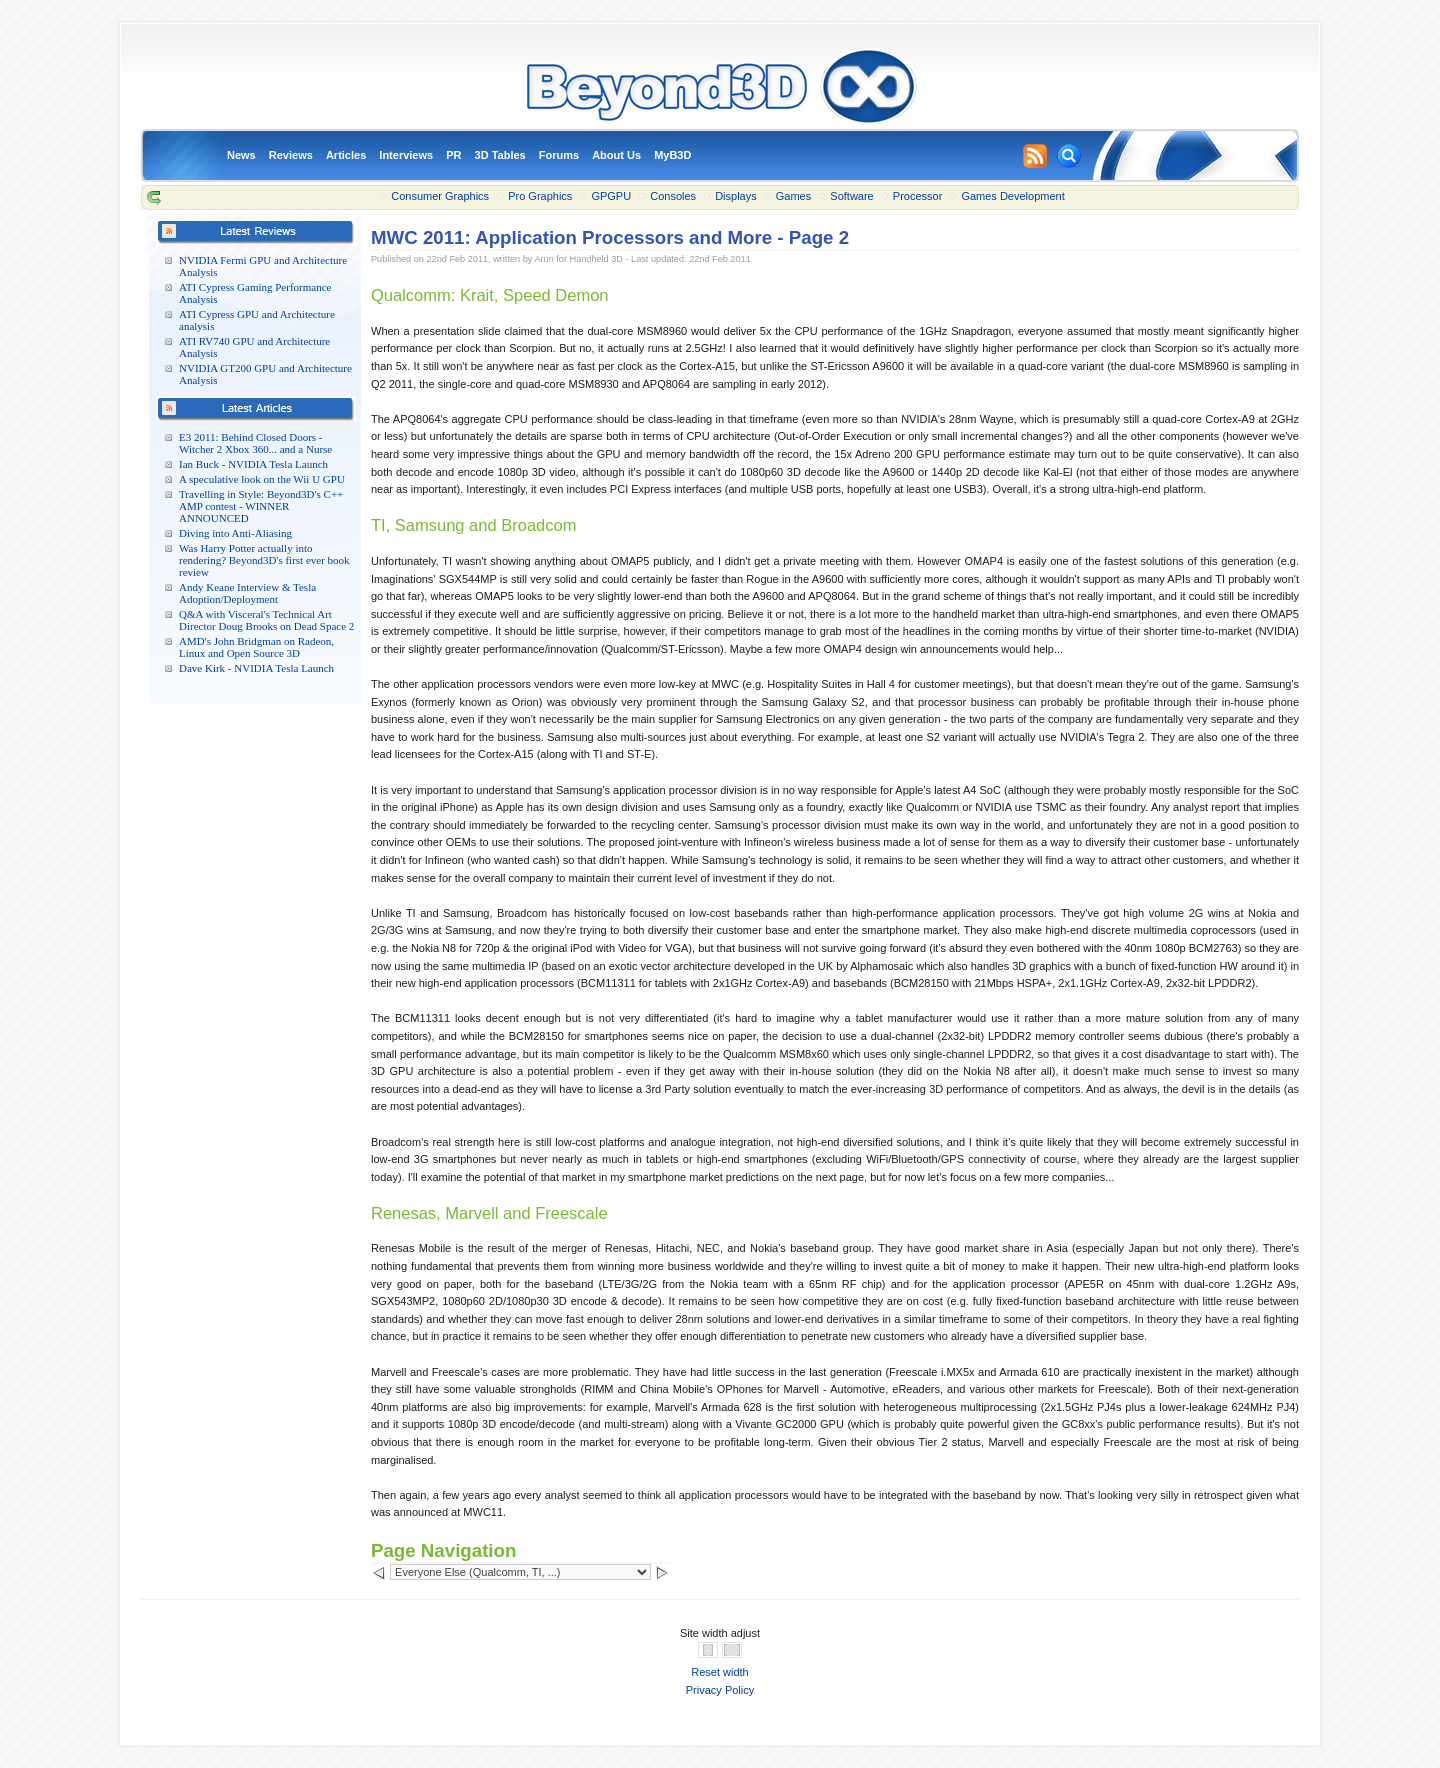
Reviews (291, 155)
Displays (736, 196)
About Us (616, 155)
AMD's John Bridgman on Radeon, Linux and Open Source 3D (256, 647)
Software (851, 196)
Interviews (406, 155)
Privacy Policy (720, 1690)
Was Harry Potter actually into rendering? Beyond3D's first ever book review (264, 560)
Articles (346, 155)
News (241, 155)
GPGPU (611, 196)
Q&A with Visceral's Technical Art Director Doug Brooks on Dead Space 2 (266, 620)
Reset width (719, 1672)
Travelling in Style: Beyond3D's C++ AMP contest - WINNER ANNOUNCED (261, 506)
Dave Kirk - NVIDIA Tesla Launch (256, 668)
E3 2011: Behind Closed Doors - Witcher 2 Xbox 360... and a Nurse (255, 443)
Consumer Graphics (440, 196)
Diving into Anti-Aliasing (235, 533)
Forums (559, 155)
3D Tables (500, 155)
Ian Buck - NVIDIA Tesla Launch (253, 464)
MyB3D (672, 155)
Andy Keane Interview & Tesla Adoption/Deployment (247, 593)
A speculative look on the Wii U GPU (262, 479)
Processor (918, 196)
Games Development (1012, 196)
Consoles (673, 196)
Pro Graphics (540, 196)
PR (453, 155)
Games (793, 196)
